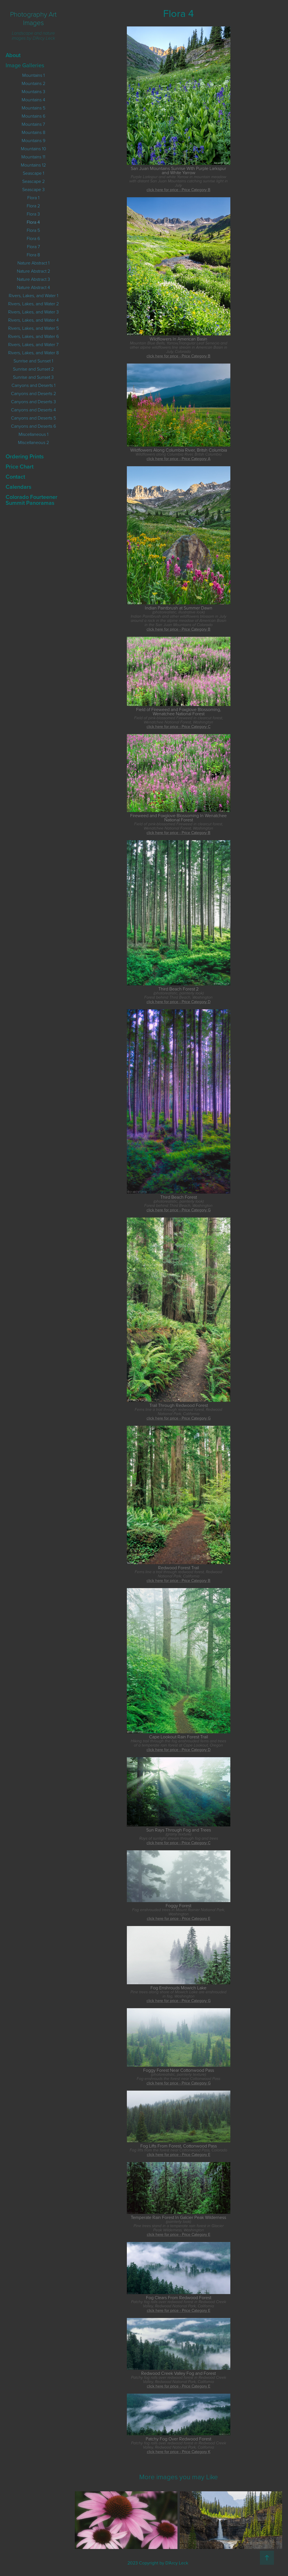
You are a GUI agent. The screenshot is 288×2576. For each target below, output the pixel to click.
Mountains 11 (33, 157)
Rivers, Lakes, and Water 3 (33, 312)
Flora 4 (33, 222)
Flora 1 (33, 197)
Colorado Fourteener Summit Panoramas (31, 500)
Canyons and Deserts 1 (33, 385)
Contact (15, 476)
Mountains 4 (33, 100)
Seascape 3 (33, 189)
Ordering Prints (25, 456)
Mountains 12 (33, 165)
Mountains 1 (33, 75)
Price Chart (19, 466)
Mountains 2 (33, 83)
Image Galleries (25, 65)
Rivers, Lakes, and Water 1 (33, 295)
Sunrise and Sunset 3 (33, 377)
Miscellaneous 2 (33, 442)
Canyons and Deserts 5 (33, 418)
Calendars (18, 487)
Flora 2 (33, 206)
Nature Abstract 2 (33, 271)
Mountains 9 (33, 140)
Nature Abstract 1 (33, 263)
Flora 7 (33, 246)
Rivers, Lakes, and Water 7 (33, 344)
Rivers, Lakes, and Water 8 (33, 352)
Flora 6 (33, 238)
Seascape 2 (33, 181)
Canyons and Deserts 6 (33, 426)
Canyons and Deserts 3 (33, 401)
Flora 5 (33, 230)
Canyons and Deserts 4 (33, 410)
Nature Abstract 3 (33, 279)
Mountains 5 (33, 108)
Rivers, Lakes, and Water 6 (33, 336)
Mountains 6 (33, 116)
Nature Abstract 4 (33, 287)
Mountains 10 (33, 148)
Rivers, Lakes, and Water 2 (33, 304)
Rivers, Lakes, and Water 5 (33, 328)
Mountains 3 (33, 91)
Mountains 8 (33, 132)
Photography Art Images (34, 18)
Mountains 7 (33, 124)
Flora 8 (33, 255)
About (13, 55)
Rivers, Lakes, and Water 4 (33, 320)
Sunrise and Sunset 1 (33, 361)
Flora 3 (33, 214)
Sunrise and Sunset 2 (33, 369)
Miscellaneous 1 (33, 434)
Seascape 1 (33, 173)
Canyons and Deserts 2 (33, 393)
